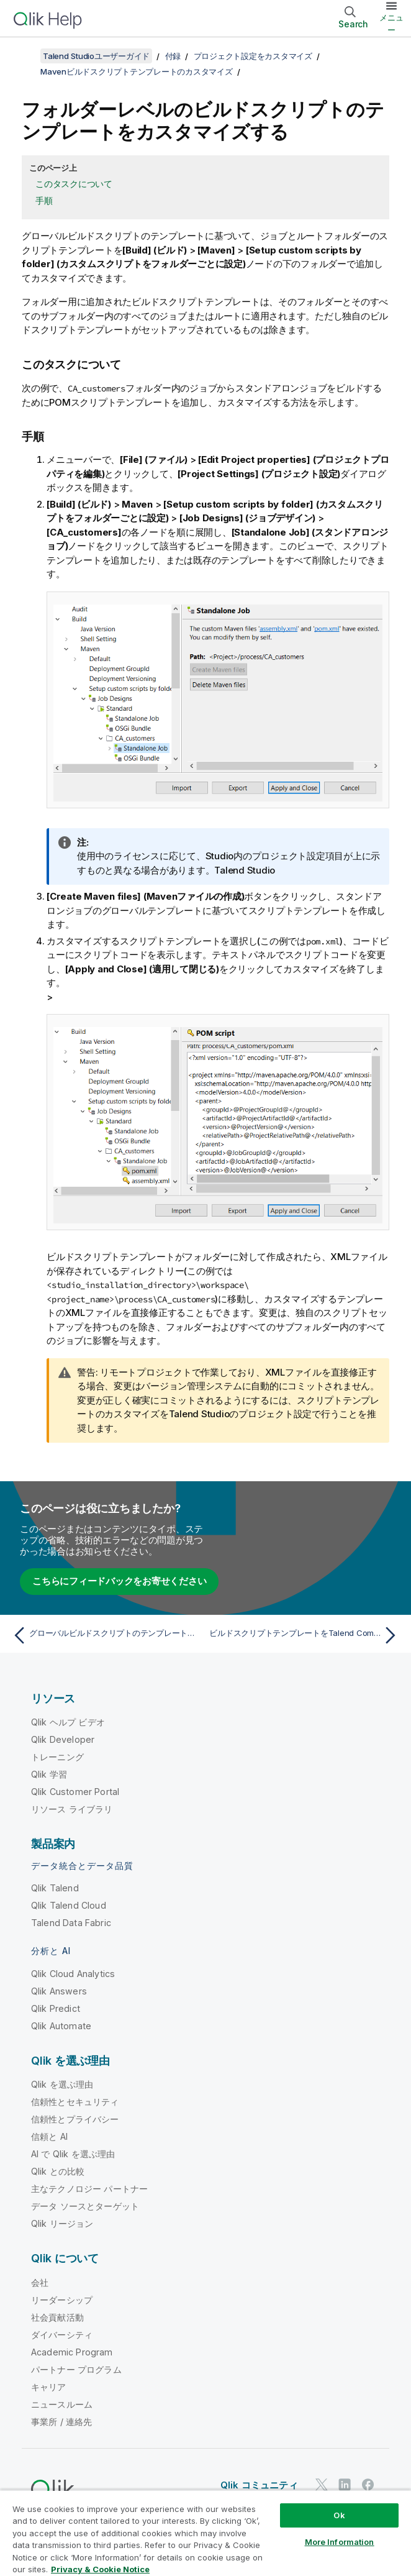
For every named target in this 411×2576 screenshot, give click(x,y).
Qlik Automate (61, 2026)
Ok (339, 2515)
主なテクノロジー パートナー (89, 2188)
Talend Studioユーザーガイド (96, 56)
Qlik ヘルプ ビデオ (68, 1722)
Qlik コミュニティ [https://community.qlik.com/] (259, 2485)
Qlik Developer (62, 1739)
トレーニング (57, 1757)
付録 (173, 56)
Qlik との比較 (57, 2171)
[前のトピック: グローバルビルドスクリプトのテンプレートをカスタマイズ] (105, 1635)
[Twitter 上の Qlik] (321, 2484)
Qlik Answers (59, 1991)
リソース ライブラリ (72, 1809)
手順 (44, 200)
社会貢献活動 (57, 2317)
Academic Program (72, 2352)
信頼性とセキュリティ (75, 2101)
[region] (205, 2533)
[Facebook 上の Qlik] (368, 2484)
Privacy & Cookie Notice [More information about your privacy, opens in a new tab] (100, 2569)
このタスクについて (73, 183)
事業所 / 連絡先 (61, 2421)
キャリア (48, 2387)
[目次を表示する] (25, 56)
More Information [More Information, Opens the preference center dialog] (339, 2542)
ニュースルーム (62, 2404)
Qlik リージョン (62, 2223)
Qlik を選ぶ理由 (62, 2084)
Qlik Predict (55, 2008)
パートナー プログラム (76, 2369)
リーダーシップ (62, 2300)
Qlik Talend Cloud (68, 1905)
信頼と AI (49, 2136)
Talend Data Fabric (71, 1922)
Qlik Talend (55, 1888)
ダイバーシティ (62, 2334)
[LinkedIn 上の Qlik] (344, 2484)
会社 (39, 2282)
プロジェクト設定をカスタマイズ (253, 56)
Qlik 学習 (49, 1774)
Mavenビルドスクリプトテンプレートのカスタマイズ (136, 71)
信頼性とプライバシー (75, 2119)
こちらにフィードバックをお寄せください (119, 1581)
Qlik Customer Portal (75, 1791)
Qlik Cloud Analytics (73, 1973)
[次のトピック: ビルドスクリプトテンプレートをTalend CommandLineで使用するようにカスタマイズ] (305, 1635)
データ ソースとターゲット (85, 2206)
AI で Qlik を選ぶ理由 (73, 2154)
